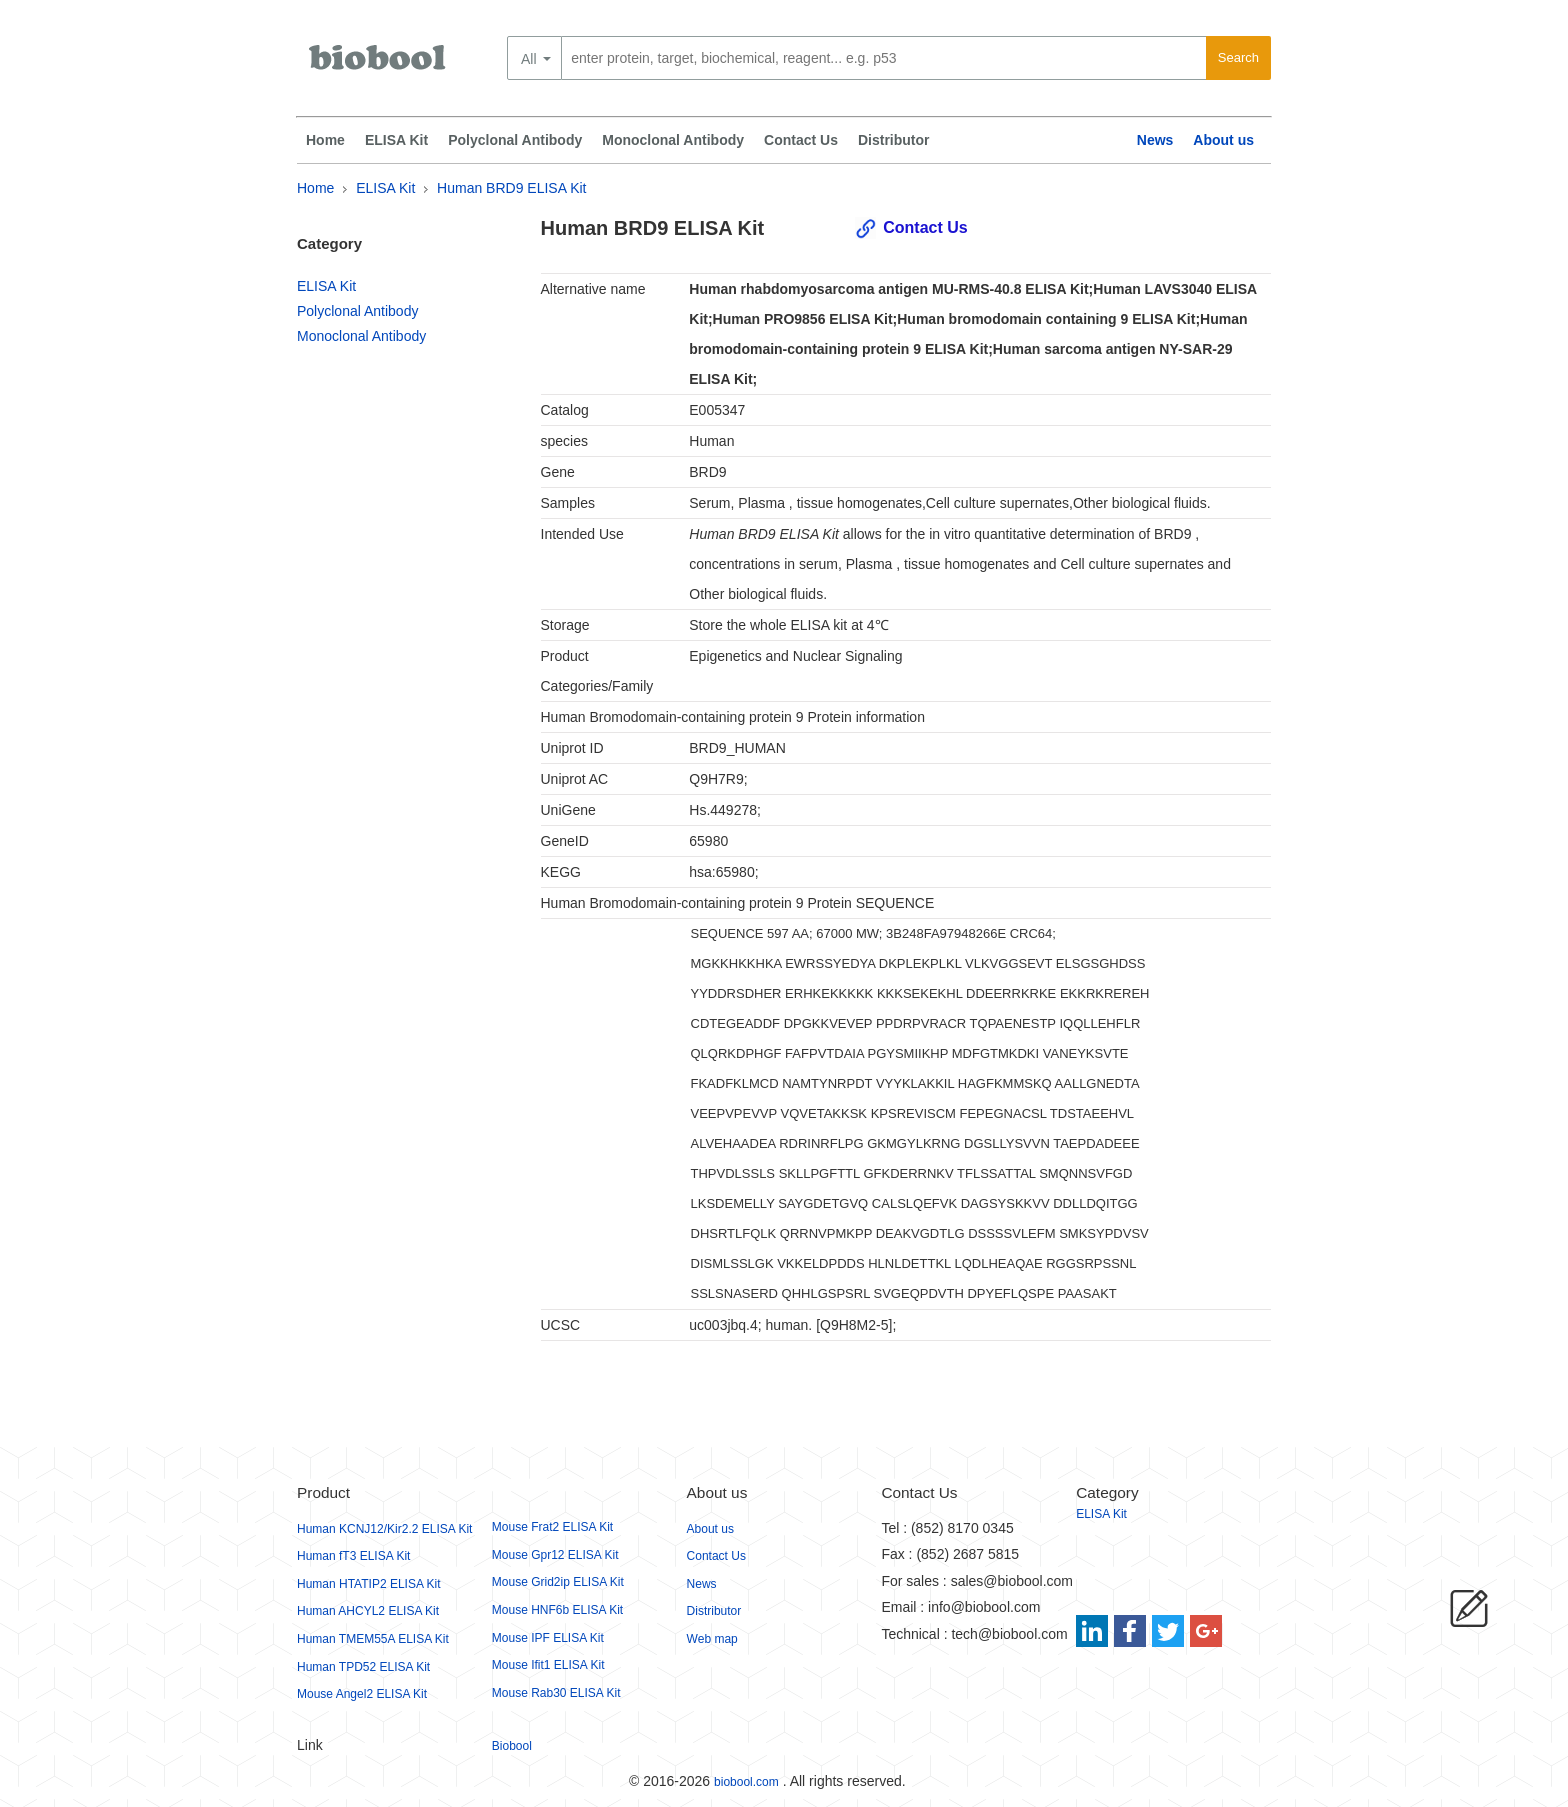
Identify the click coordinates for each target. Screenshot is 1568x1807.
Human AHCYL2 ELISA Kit (368, 1611)
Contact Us (801, 140)
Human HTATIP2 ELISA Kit (369, 1584)
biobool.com (746, 1782)
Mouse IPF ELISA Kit (548, 1638)
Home (325, 140)
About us (1223, 140)
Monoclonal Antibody (673, 140)
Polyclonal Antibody (515, 140)
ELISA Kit (396, 140)
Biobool (512, 1746)
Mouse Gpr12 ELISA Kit (555, 1555)
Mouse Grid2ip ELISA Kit (558, 1582)
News (1155, 140)
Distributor (894, 140)
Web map (712, 1639)
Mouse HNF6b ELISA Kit (557, 1610)
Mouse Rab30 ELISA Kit (556, 1693)
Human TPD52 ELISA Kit (363, 1667)
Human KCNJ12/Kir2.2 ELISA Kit (384, 1529)
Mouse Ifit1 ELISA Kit (548, 1665)
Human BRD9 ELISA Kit (511, 188)
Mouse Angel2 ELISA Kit (362, 1694)
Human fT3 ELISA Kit (353, 1556)
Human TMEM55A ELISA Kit (373, 1639)
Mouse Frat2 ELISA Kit (552, 1527)
